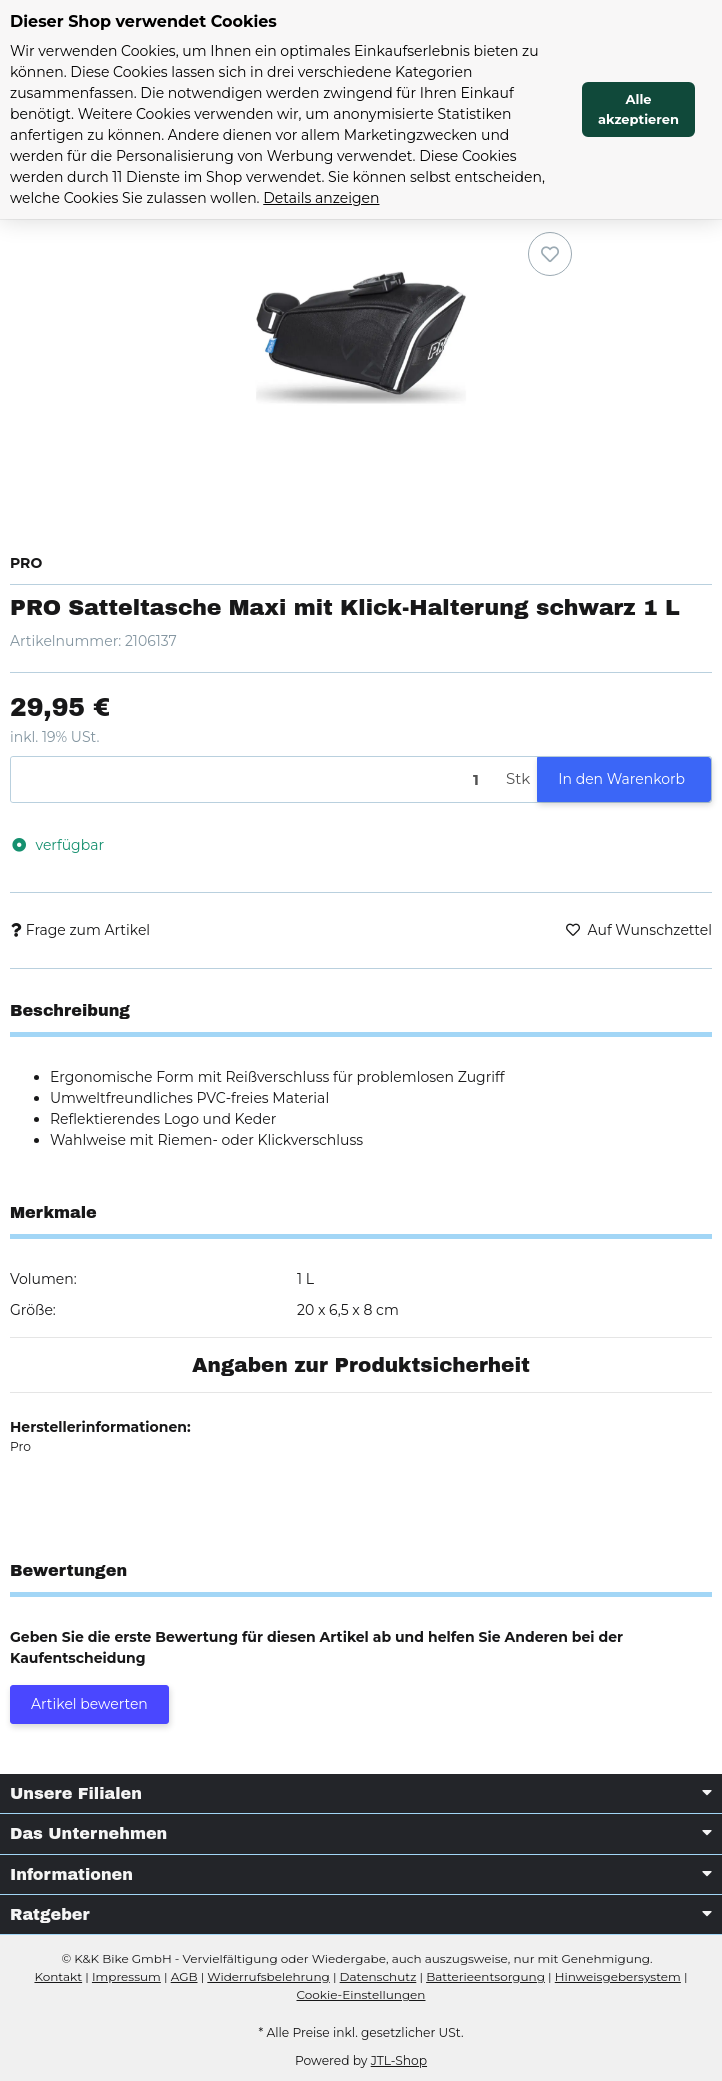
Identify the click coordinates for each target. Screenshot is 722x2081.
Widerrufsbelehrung (268, 1976)
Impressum (126, 1976)
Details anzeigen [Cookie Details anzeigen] (321, 198)
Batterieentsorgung (485, 1976)
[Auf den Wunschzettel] (550, 254)
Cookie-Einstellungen (361, 1994)
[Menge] (255, 779)
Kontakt (58, 1976)
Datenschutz (378, 1976)
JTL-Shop (399, 2060)
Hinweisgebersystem (618, 1976)
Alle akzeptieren (638, 109)
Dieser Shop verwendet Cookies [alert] (143, 21)
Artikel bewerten (89, 1704)
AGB (184, 1976)
